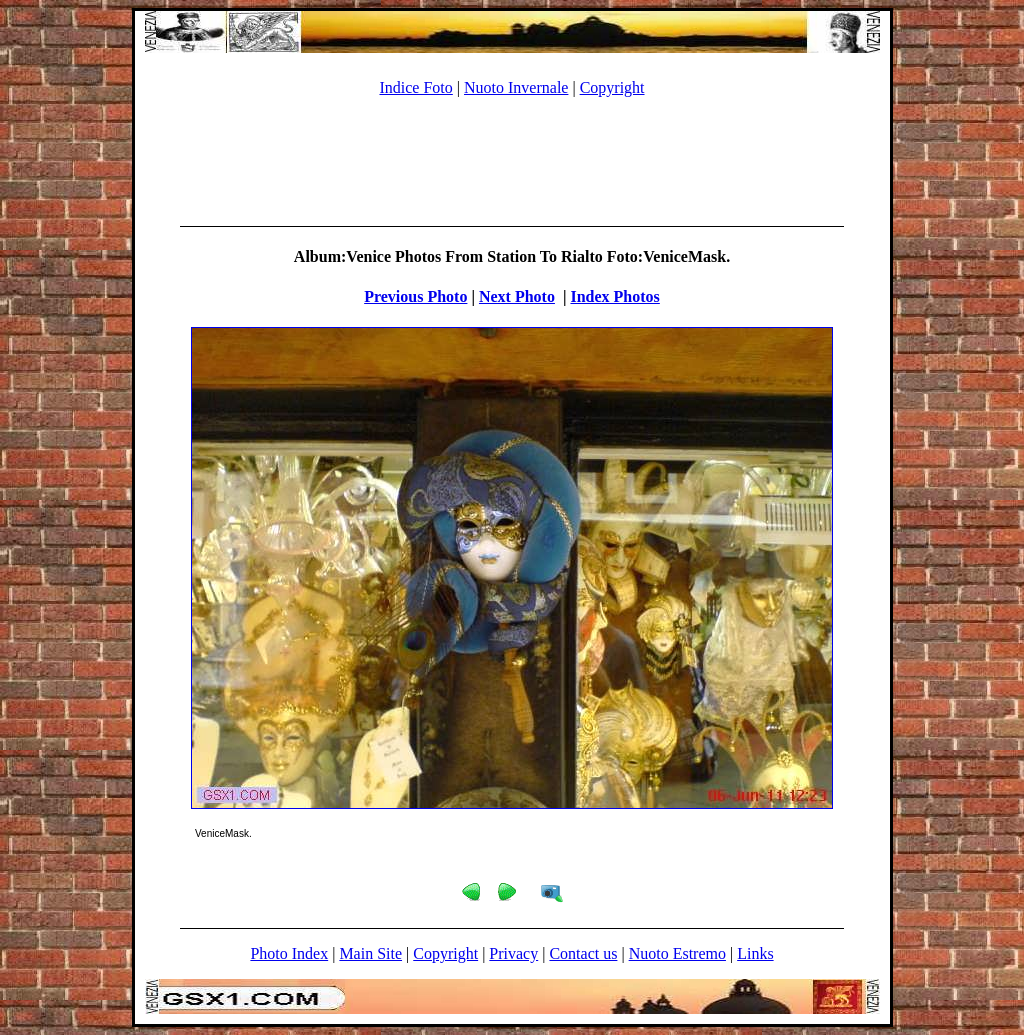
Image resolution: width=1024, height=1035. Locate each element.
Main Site (370, 953)
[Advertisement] (512, 158)
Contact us (583, 953)
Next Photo (517, 296)
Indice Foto (415, 87)
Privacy (513, 953)
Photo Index (289, 953)
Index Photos (614, 296)
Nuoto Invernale (516, 87)
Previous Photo (415, 296)
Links (755, 953)
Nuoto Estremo (677, 953)
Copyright (612, 87)
